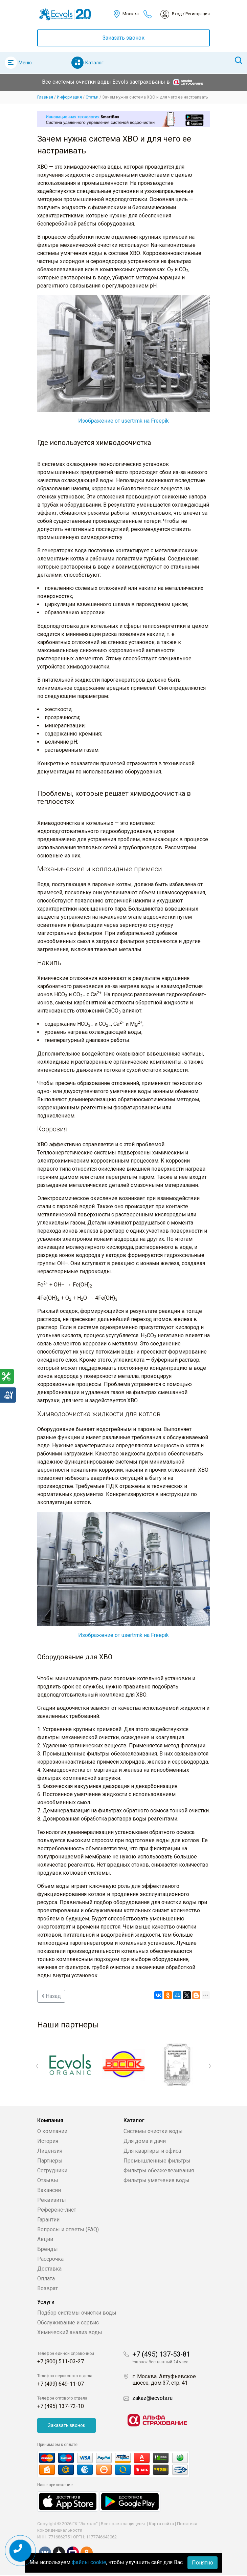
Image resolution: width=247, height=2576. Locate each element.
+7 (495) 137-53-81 (161, 2354)
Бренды (47, 2249)
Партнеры (50, 2160)
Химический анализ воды (69, 2332)
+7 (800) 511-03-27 (60, 2361)
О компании (52, 2131)
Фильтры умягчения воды (156, 2180)
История (47, 2141)
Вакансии (49, 2190)
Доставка (49, 2268)
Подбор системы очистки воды (76, 2312)
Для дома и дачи (145, 2141)
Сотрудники (52, 2170)
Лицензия (49, 2151)
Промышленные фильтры (157, 2160)
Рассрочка (50, 2259)
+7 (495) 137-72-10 (60, 2406)
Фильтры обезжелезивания (159, 2170)
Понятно (202, 2562)
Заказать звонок (123, 38)
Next (210, 2066)
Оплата (46, 2278)
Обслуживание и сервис (68, 2322)
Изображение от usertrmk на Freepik (123, 421)
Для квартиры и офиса (152, 2151)
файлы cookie (89, 2562)
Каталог (94, 62)
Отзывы (47, 2180)
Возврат (47, 2288)
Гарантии (48, 2219)
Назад (51, 1996)
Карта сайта (161, 2523)
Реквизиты (51, 2200)
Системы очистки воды (153, 2131)
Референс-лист (56, 2210)
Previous (37, 2066)
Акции (45, 2239)
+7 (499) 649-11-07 (60, 2384)
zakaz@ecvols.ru (152, 2398)
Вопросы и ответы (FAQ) (68, 2229)
